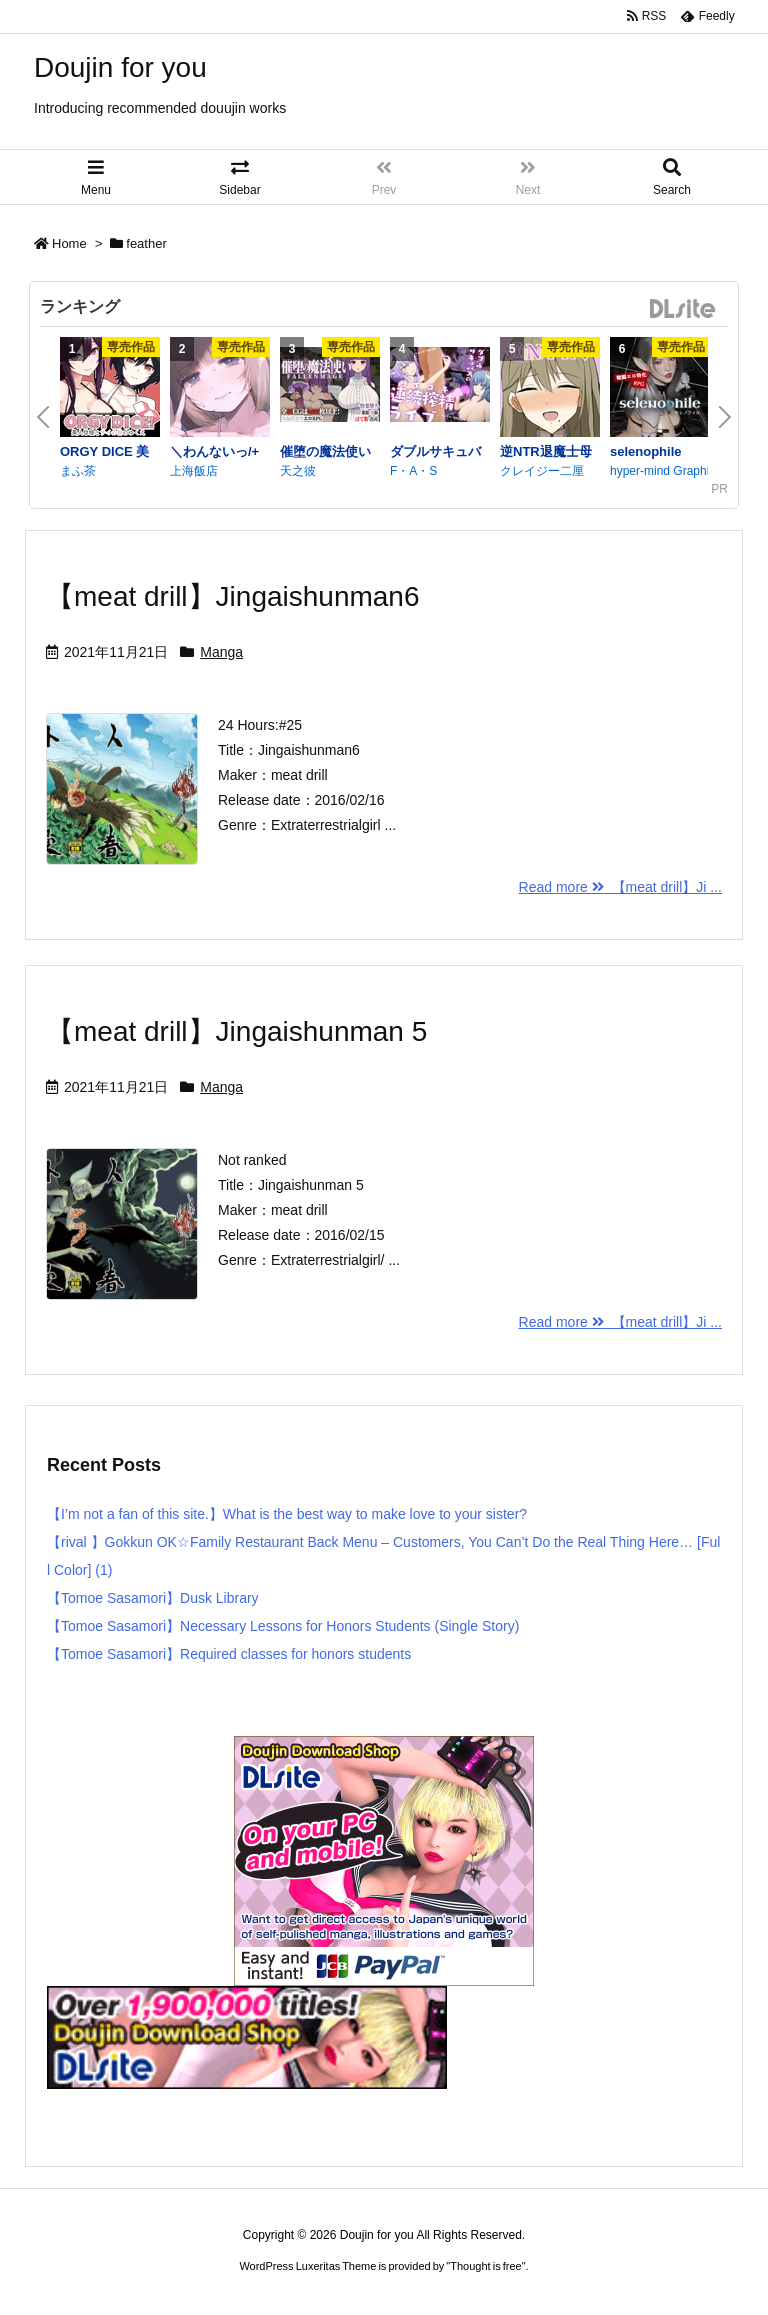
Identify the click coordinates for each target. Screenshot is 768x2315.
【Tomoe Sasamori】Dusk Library (153, 1598)
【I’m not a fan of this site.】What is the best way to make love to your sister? (287, 1514)
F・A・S (413, 471)
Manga (221, 652)
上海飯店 (194, 471)
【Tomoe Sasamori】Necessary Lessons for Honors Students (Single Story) (283, 1626)
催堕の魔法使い (325, 451)
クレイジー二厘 (542, 471)
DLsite (683, 309)
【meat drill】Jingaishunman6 (233, 596)
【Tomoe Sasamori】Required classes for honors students (229, 1654)
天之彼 (298, 471)
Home (69, 243)
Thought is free (485, 2266)
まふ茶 (78, 471)
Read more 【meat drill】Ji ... (620, 887)
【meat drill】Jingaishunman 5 (236, 1031)
